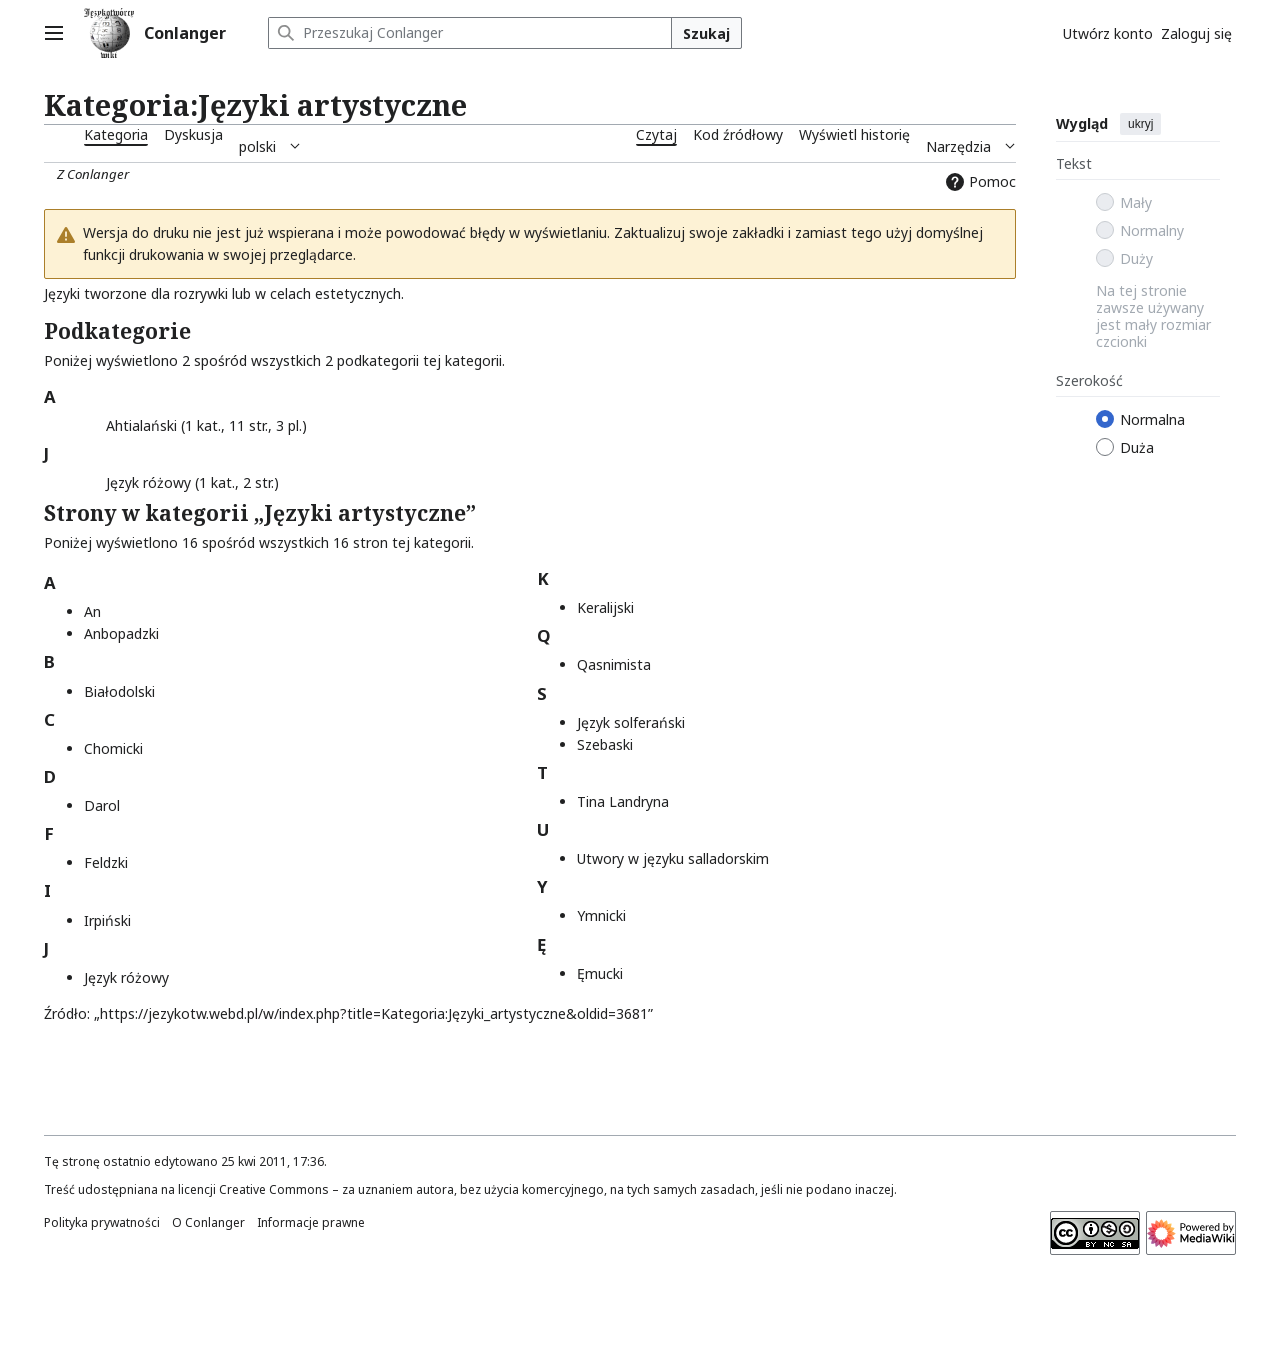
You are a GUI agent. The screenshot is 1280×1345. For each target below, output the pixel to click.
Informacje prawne (311, 1222)
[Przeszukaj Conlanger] (470, 33)
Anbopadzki (121, 633)
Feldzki (106, 862)
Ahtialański (141, 425)
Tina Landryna (623, 801)
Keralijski (605, 607)
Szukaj (706, 33)
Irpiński (107, 920)
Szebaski (605, 744)
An (92, 611)
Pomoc (978, 181)
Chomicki (113, 748)
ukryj (1140, 124)
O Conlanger (208, 1222)
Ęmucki (600, 973)
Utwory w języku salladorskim (673, 858)
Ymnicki (601, 915)
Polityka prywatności (102, 1222)
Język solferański (631, 722)
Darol (102, 805)
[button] (95, 423)
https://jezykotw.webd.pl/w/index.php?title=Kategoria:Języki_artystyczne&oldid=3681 (374, 1013)
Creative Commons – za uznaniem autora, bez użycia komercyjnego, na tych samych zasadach (487, 1189)
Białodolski (119, 691)
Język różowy (148, 482)
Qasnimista (614, 664)
